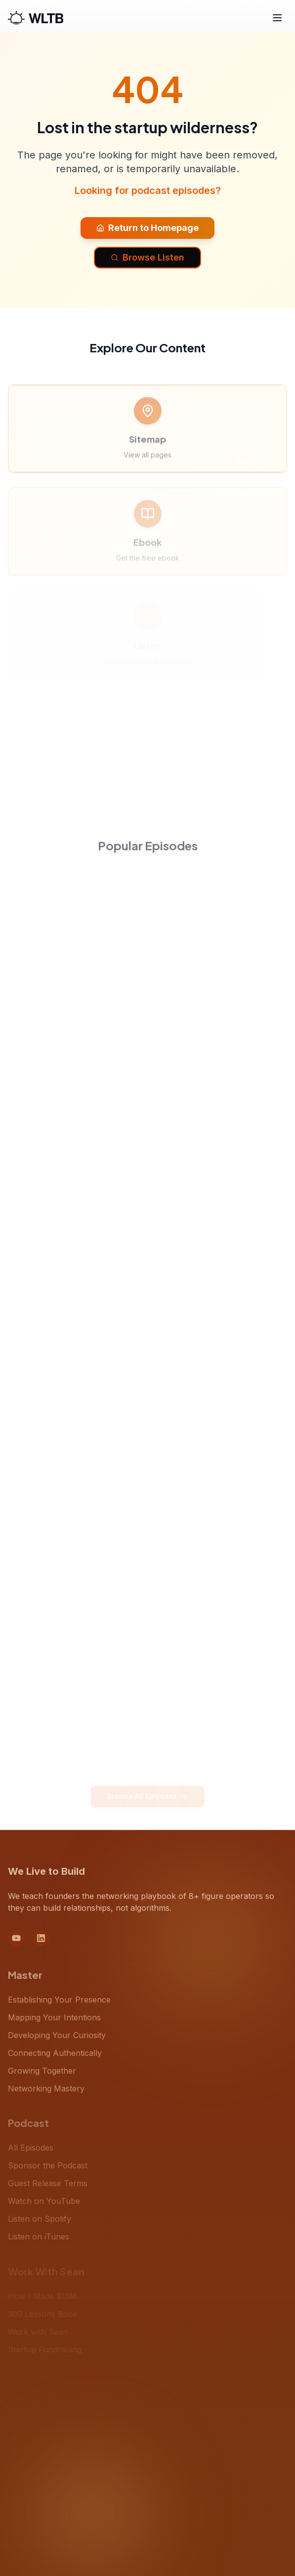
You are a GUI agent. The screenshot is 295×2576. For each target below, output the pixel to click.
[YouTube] (16, 1942)
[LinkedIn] (41, 1942)
